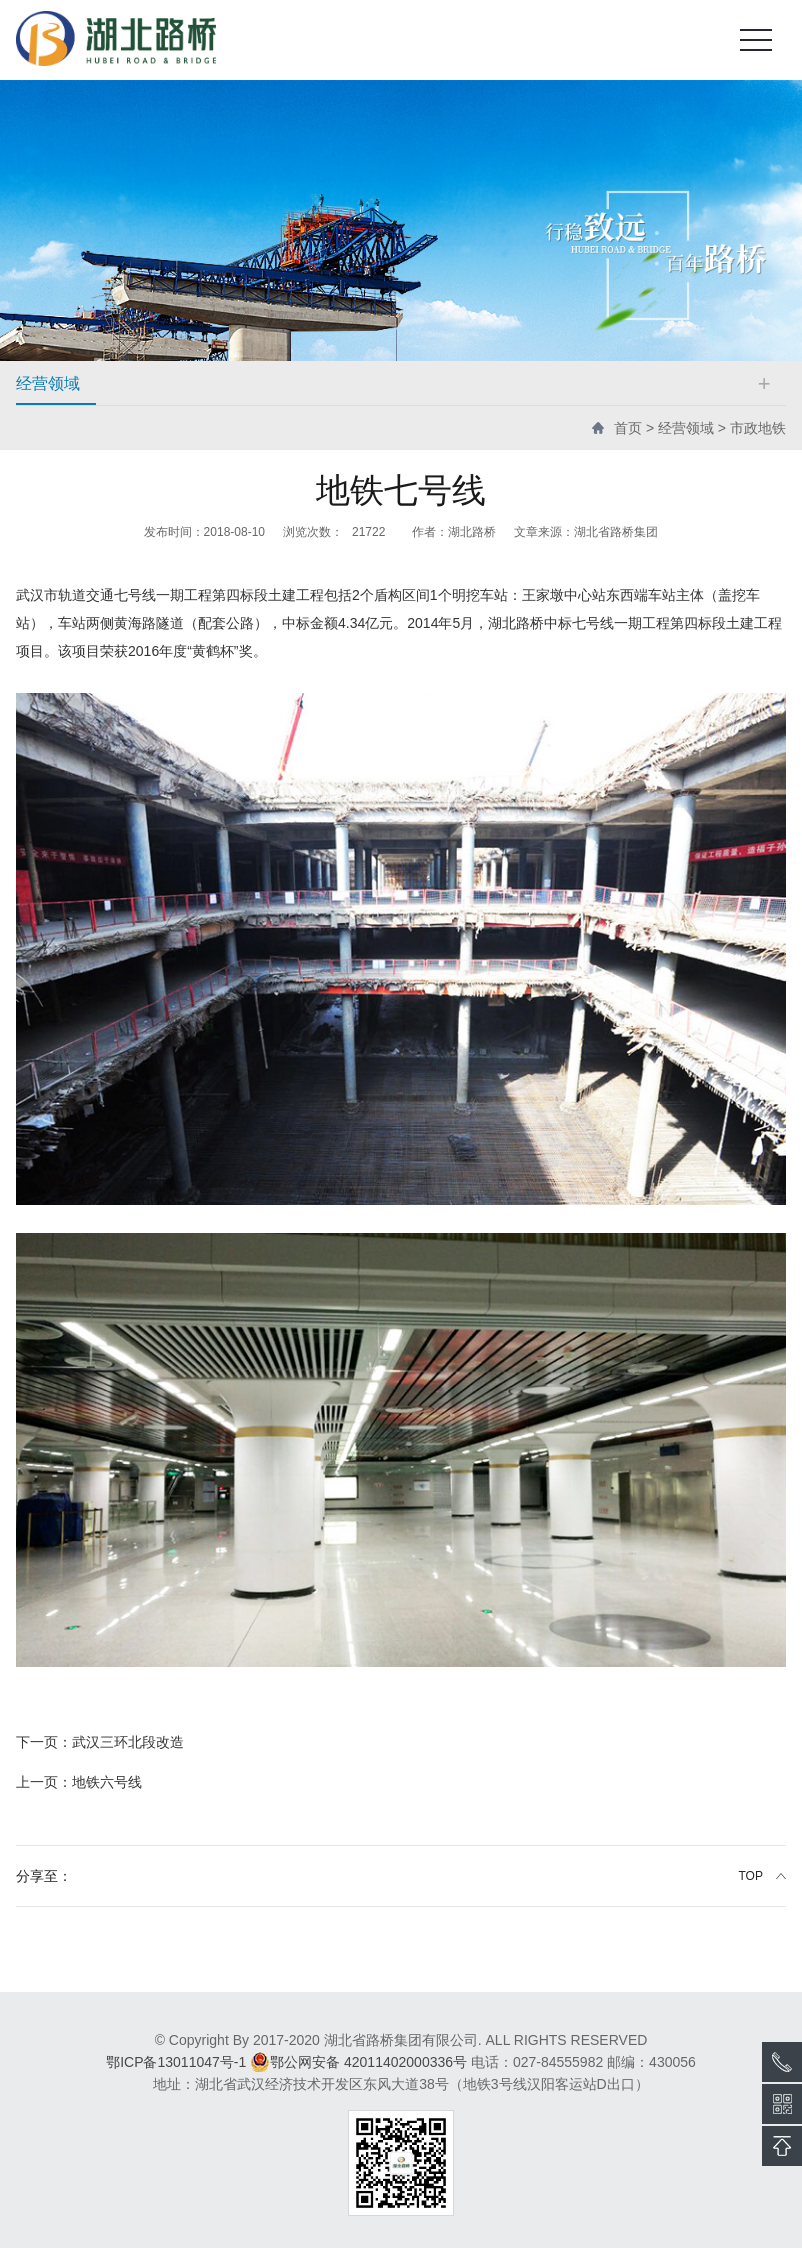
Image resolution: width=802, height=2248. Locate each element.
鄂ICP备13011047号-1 (176, 2062)
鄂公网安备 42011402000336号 (358, 2062)
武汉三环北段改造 (100, 1742)
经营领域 (686, 428)
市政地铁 (758, 428)
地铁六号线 (79, 1782)
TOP (751, 1876)
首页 (628, 428)
